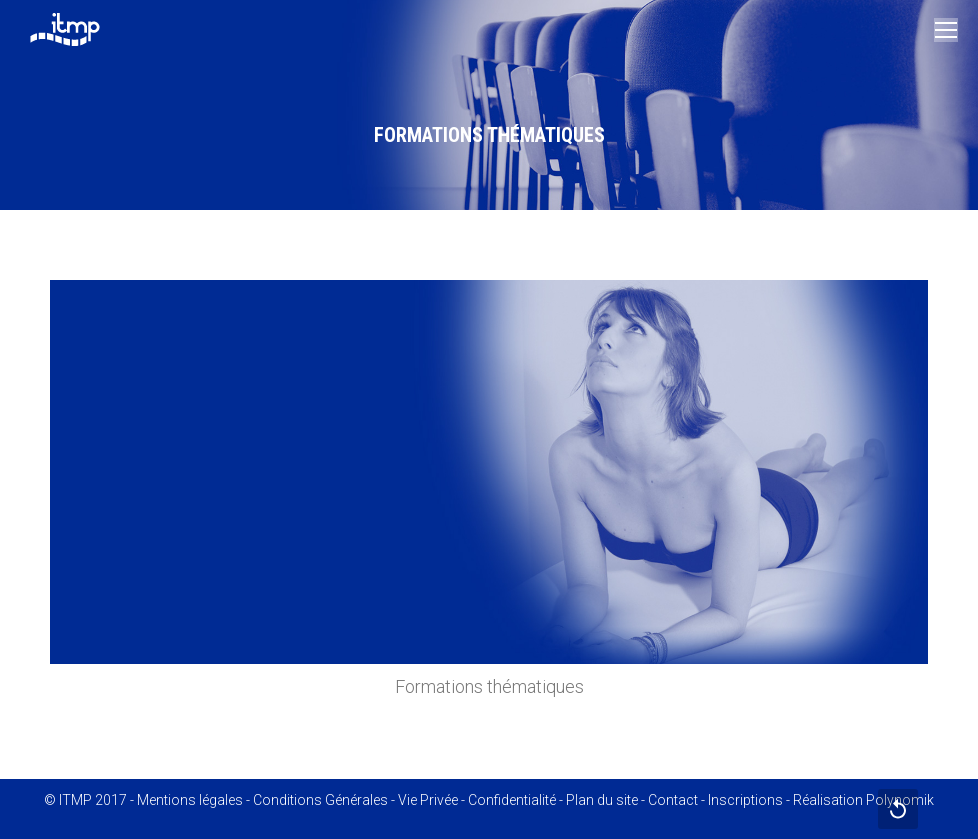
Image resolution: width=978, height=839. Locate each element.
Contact (673, 800)
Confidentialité (512, 800)
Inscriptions (745, 800)
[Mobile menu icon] (946, 30)
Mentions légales (190, 800)
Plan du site (602, 800)
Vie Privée (428, 800)
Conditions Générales (320, 800)
